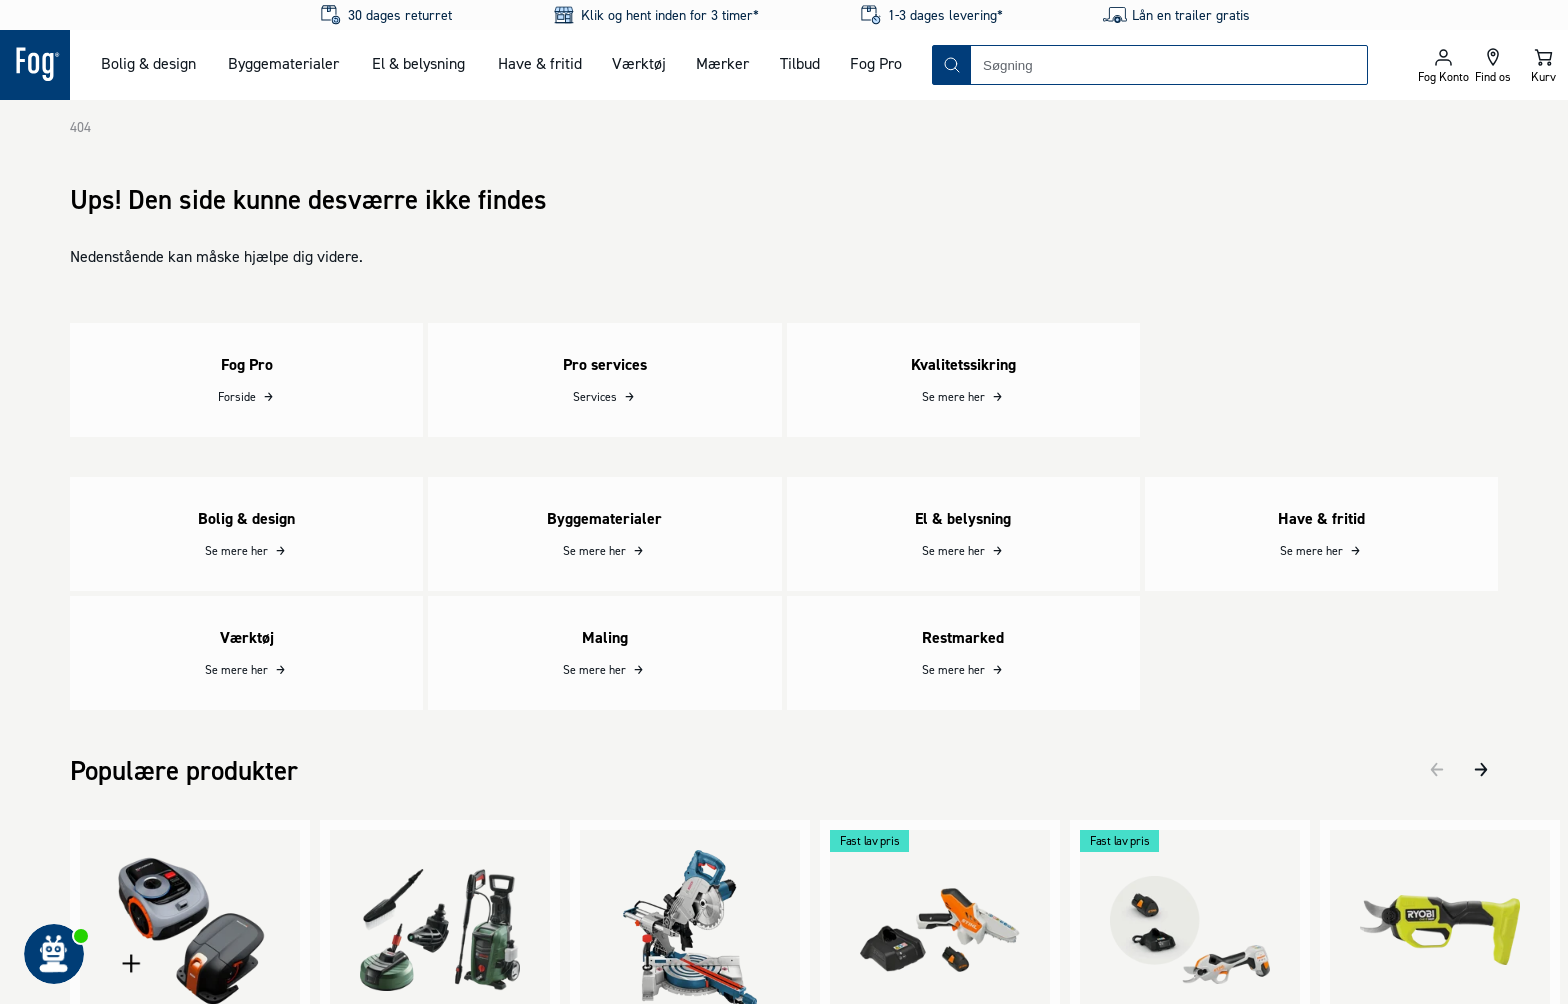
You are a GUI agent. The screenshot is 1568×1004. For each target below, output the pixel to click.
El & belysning (418, 63)
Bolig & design (148, 63)
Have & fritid (540, 63)
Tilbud (800, 63)
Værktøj (639, 63)
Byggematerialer (283, 63)
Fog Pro (876, 63)
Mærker (722, 63)
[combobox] (1169, 65)
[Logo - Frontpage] (35, 65)
